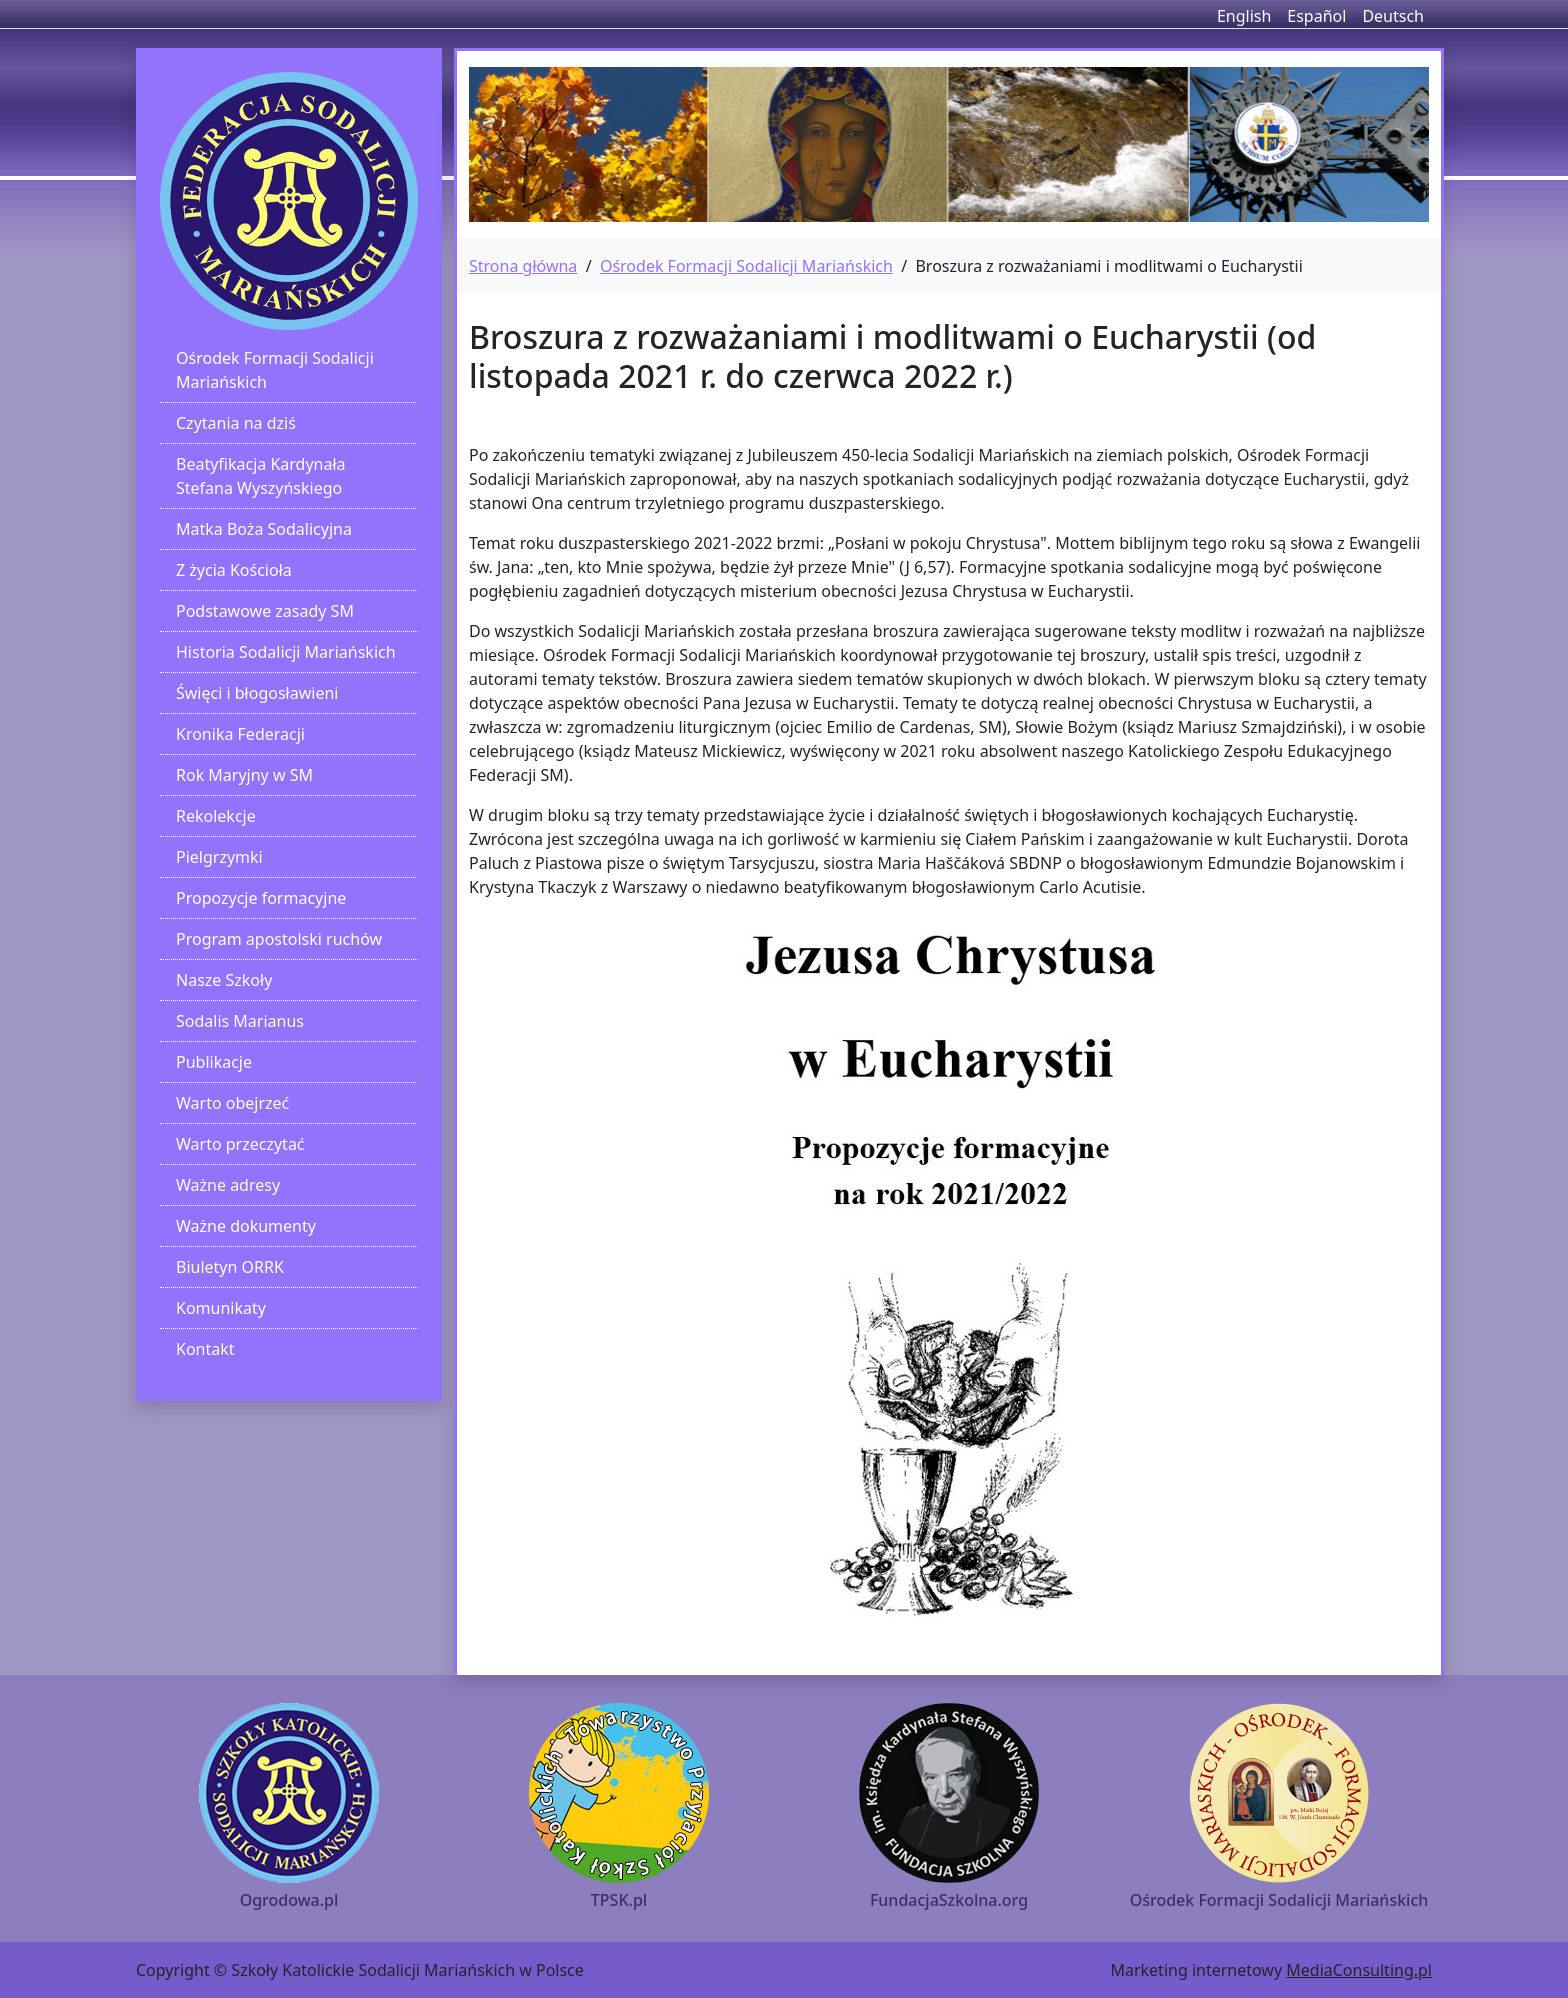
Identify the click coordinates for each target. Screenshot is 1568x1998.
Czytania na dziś (236, 423)
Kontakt (205, 1349)
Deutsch (1393, 16)
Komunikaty (221, 1308)
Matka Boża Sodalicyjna (264, 529)
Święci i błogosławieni (257, 693)
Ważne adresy (228, 1185)
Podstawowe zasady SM (265, 611)
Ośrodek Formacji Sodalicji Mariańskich (275, 370)
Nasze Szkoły (224, 980)
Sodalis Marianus (240, 1021)
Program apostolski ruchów (279, 939)
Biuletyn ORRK (230, 1267)
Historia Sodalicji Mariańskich (286, 652)
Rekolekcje (216, 816)
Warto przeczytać (240, 1144)
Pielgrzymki (219, 857)
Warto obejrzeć (232, 1103)
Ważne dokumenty (246, 1226)
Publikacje (214, 1062)
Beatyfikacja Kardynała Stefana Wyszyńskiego (261, 476)
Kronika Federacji (240, 734)
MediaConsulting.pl (1359, 1970)
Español (1316, 16)
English (1244, 16)
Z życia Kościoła (234, 570)
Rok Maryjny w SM (244, 775)
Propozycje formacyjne (261, 898)
